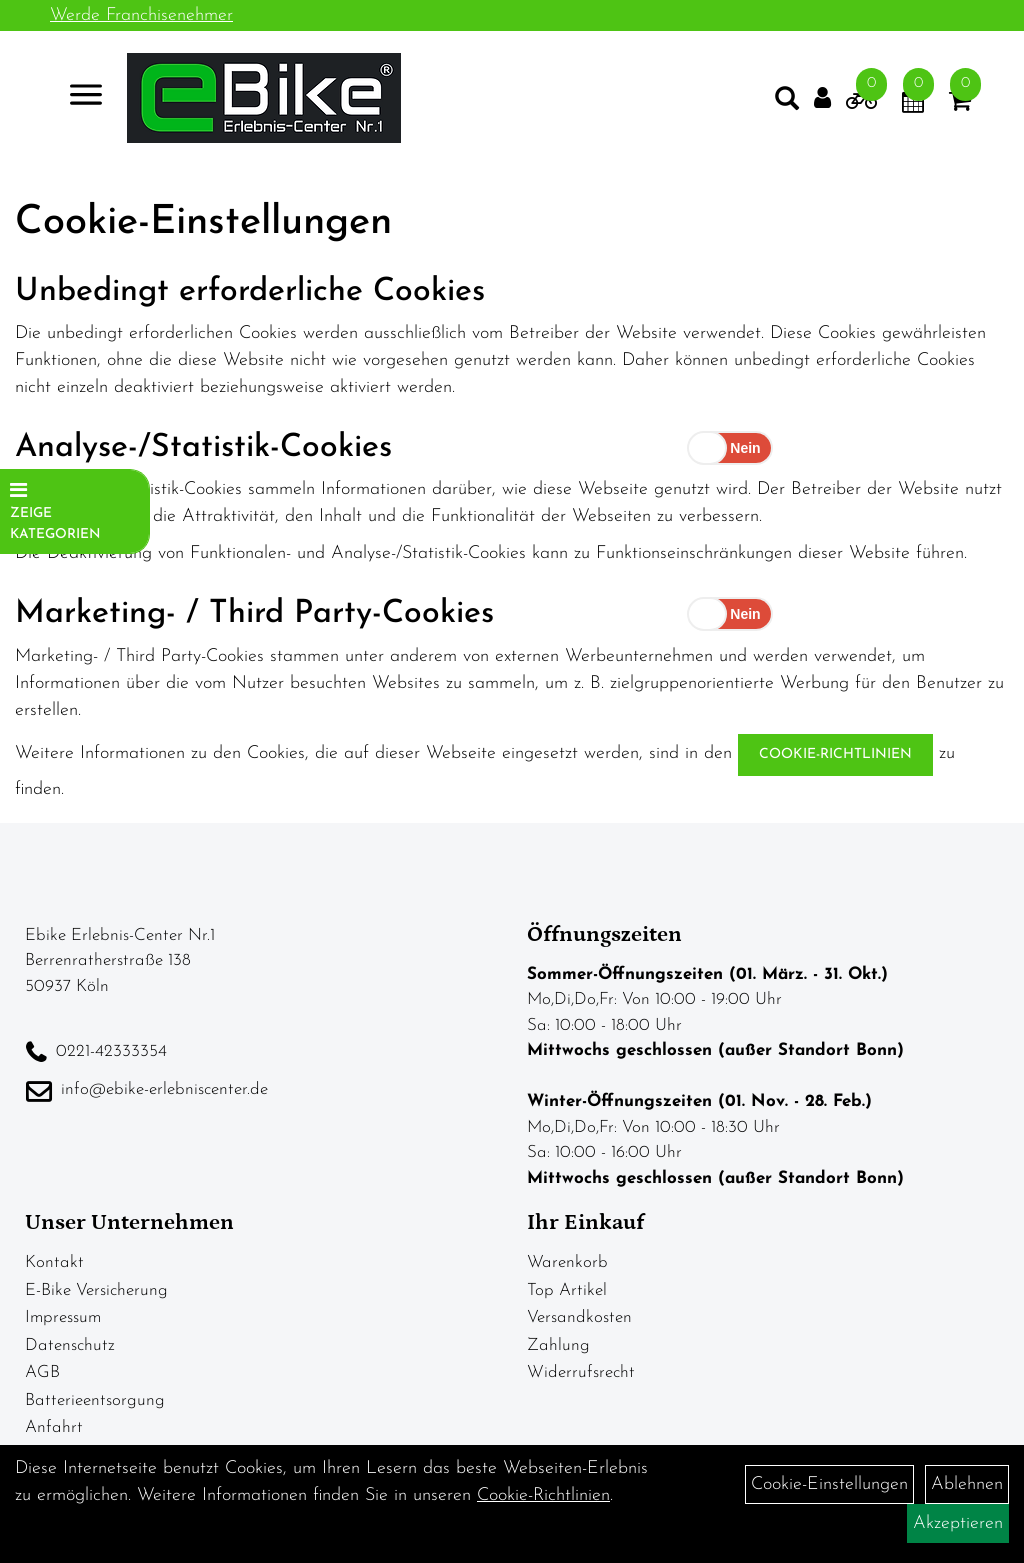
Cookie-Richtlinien (835, 754)
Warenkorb (567, 1262)
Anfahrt (54, 1427)
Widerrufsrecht (581, 1372)
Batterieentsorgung (95, 1400)
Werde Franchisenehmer (141, 15)
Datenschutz (70, 1345)
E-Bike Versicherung (96, 1290)
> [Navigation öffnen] (84, 99)
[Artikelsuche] (780, 106)
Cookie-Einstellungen (829, 1484)
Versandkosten (579, 1317)
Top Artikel (567, 1290)
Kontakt (54, 1262)
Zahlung (558, 1345)
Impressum (63, 1317)
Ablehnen (967, 1484)
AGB (42, 1372)
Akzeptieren (958, 1523)
